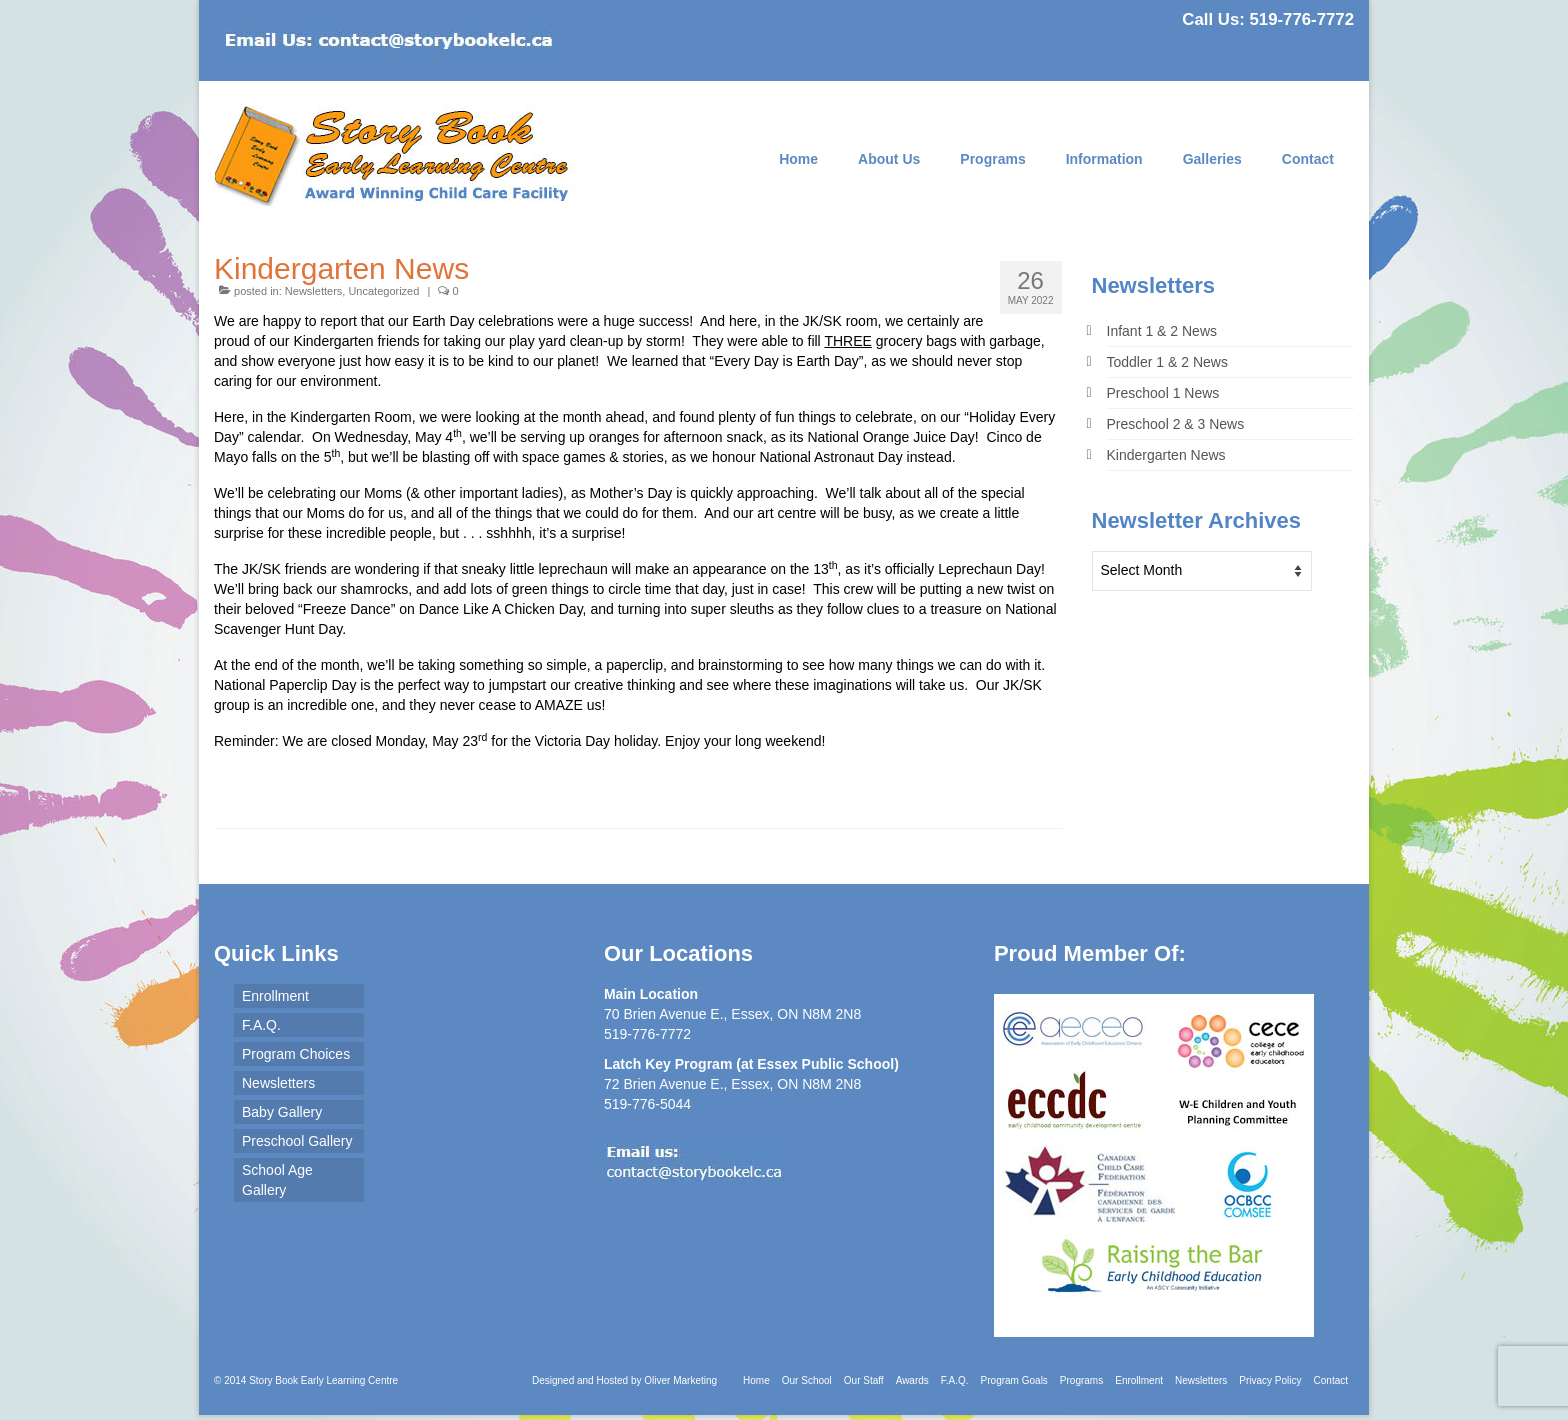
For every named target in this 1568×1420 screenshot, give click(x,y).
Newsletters (313, 291)
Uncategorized (383, 291)
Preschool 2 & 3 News (1176, 424)
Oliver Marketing (680, 1380)
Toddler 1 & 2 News (1167, 362)
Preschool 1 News (1163, 393)
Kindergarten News (1166, 455)
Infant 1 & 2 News (1162, 331)
